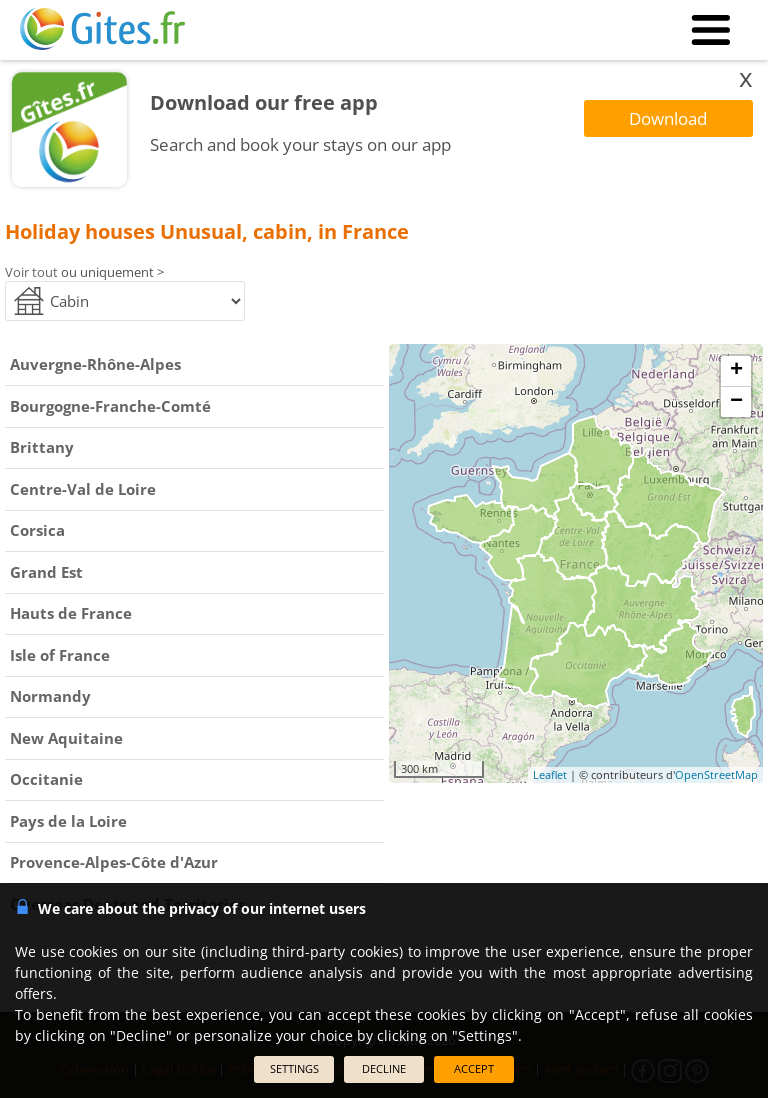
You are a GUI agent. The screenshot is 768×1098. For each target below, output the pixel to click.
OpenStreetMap (716, 774)
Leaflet (550, 774)
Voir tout (31, 272)
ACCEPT (474, 1068)
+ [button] (736, 371)
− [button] (736, 402)
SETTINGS (294, 1068)
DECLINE (384, 1068)
